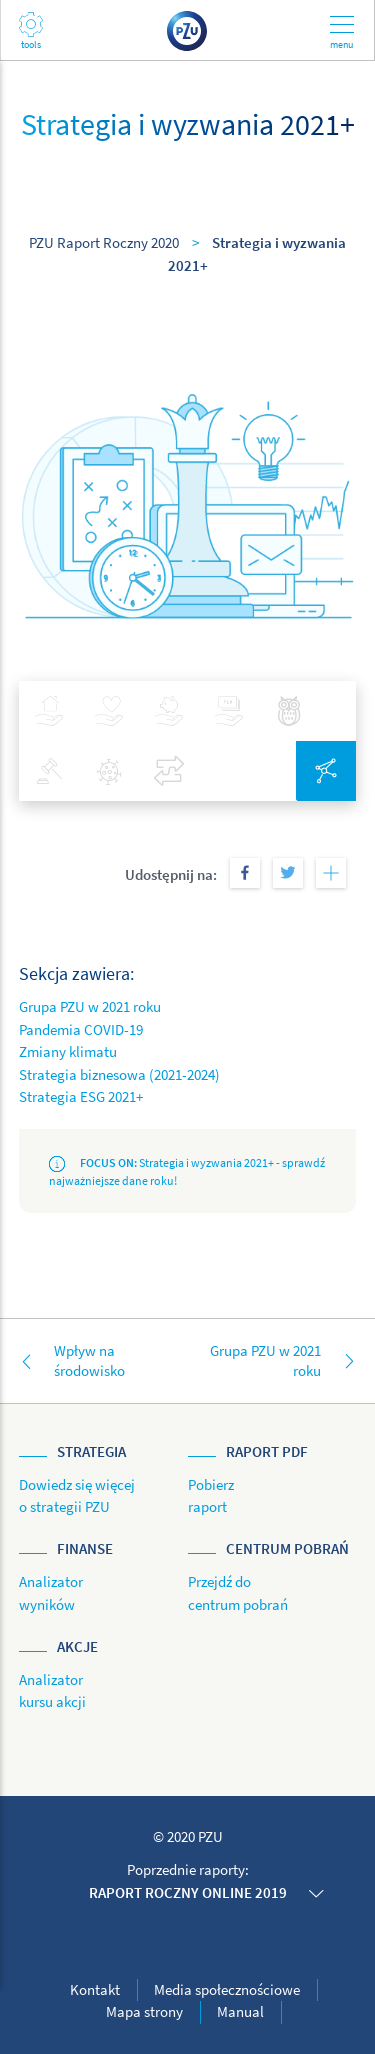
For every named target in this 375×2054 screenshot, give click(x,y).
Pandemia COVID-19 (81, 1029)
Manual (240, 2011)
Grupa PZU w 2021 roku (90, 1006)
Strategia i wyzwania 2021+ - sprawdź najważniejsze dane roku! (187, 1171)
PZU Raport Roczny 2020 (104, 242)
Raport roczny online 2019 (188, 1892)
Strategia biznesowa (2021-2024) (119, 1074)
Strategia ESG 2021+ (81, 1096)
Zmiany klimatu (68, 1051)
